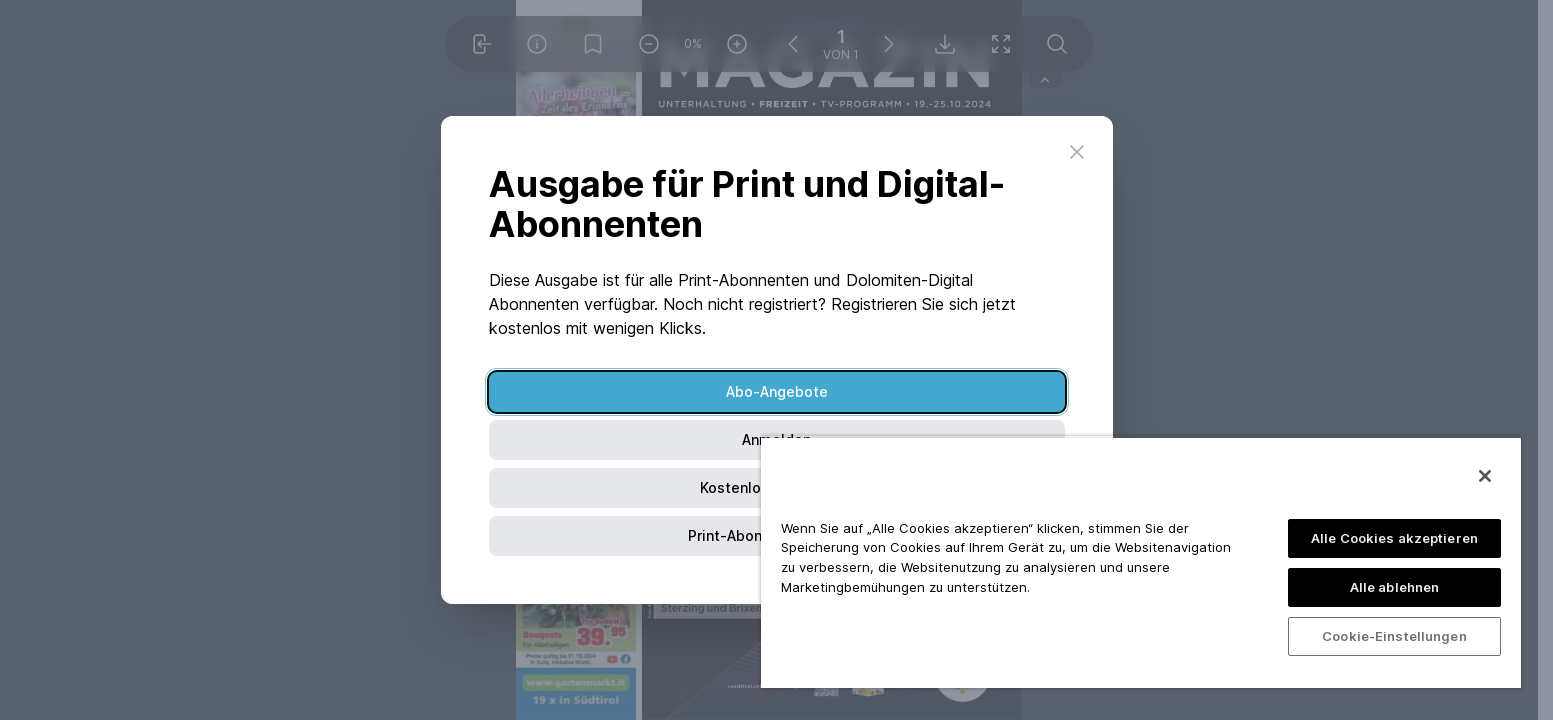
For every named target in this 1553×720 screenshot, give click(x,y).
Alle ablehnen (1395, 587)
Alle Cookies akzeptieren (1394, 538)
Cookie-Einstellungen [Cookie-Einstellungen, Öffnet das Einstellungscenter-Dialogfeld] (1394, 636)
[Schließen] (1485, 476)
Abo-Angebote (777, 391)
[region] (1141, 562)
